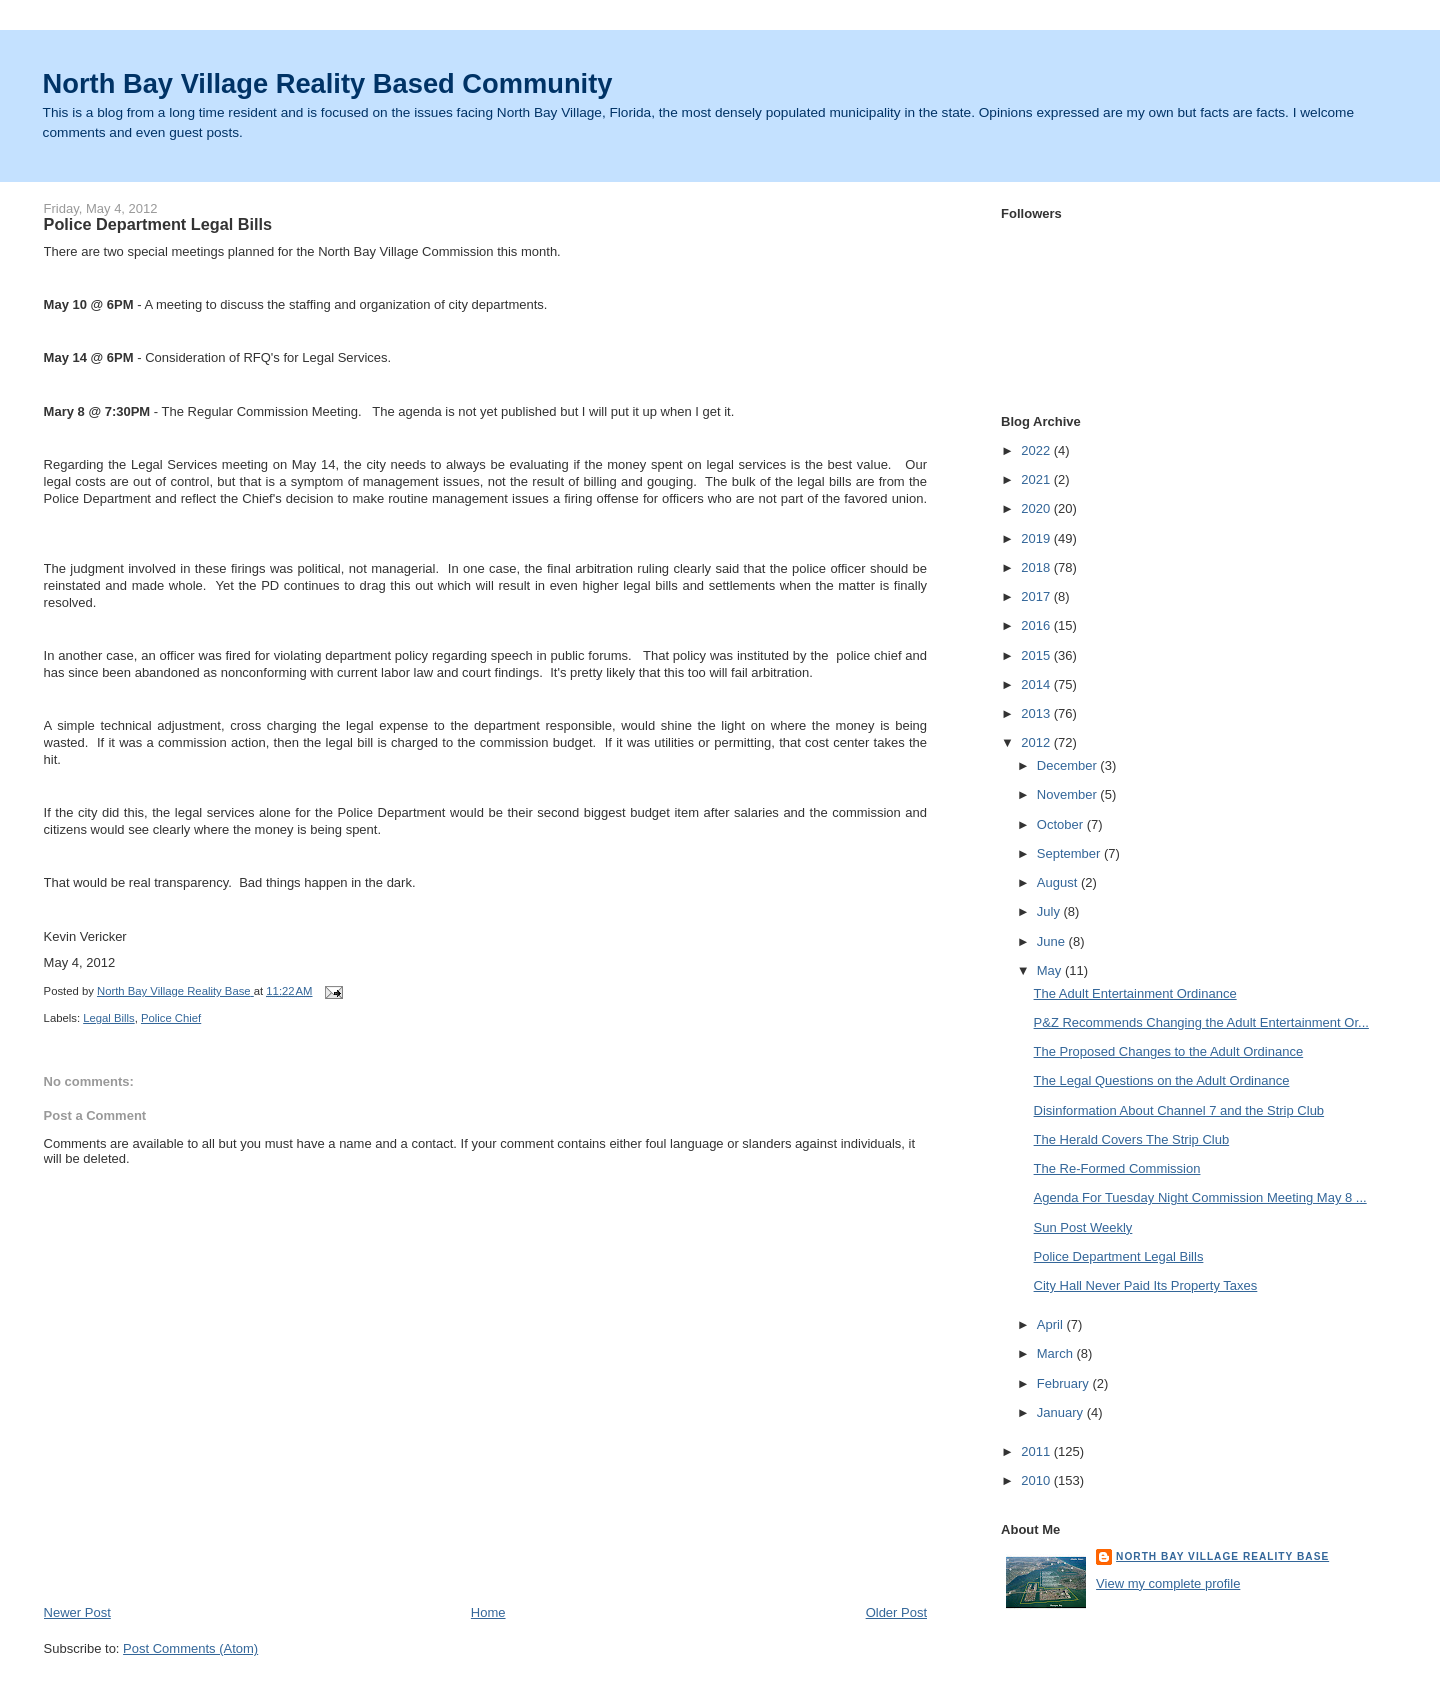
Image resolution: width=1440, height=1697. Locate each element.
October (1062, 824)
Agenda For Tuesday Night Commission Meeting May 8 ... (1200, 1197)
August (1059, 882)
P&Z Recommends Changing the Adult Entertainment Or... (1201, 1022)
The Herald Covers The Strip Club (1132, 1139)
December (1069, 765)
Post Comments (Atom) (190, 1648)
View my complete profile (1168, 1583)
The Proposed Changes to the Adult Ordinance (1169, 1051)
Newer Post (77, 1612)
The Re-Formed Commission (1117, 1168)
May (1051, 970)
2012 (1037, 742)
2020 (1037, 508)
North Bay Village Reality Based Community (328, 83)
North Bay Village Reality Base (1222, 1556)
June (1053, 941)
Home (488, 1612)
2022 (1037, 450)
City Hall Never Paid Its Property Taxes (1146, 1285)
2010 (1037, 1480)
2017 (1037, 596)
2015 (1037, 655)
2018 (1037, 567)
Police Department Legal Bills (1119, 1256)
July (1050, 911)
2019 (1037, 538)
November (1069, 794)
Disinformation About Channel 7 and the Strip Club (1179, 1110)
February (1065, 1383)
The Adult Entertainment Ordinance (1135, 993)
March (1057, 1353)
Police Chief (171, 1018)
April (1052, 1324)
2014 (1037, 684)
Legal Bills (109, 1018)
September (1070, 853)
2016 (1037, 625)
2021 (1037, 479)
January (1062, 1412)
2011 (1037, 1451)
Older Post (896, 1612)
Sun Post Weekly (1083, 1227)
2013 (1037, 713)
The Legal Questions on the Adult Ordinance (1162, 1080)
